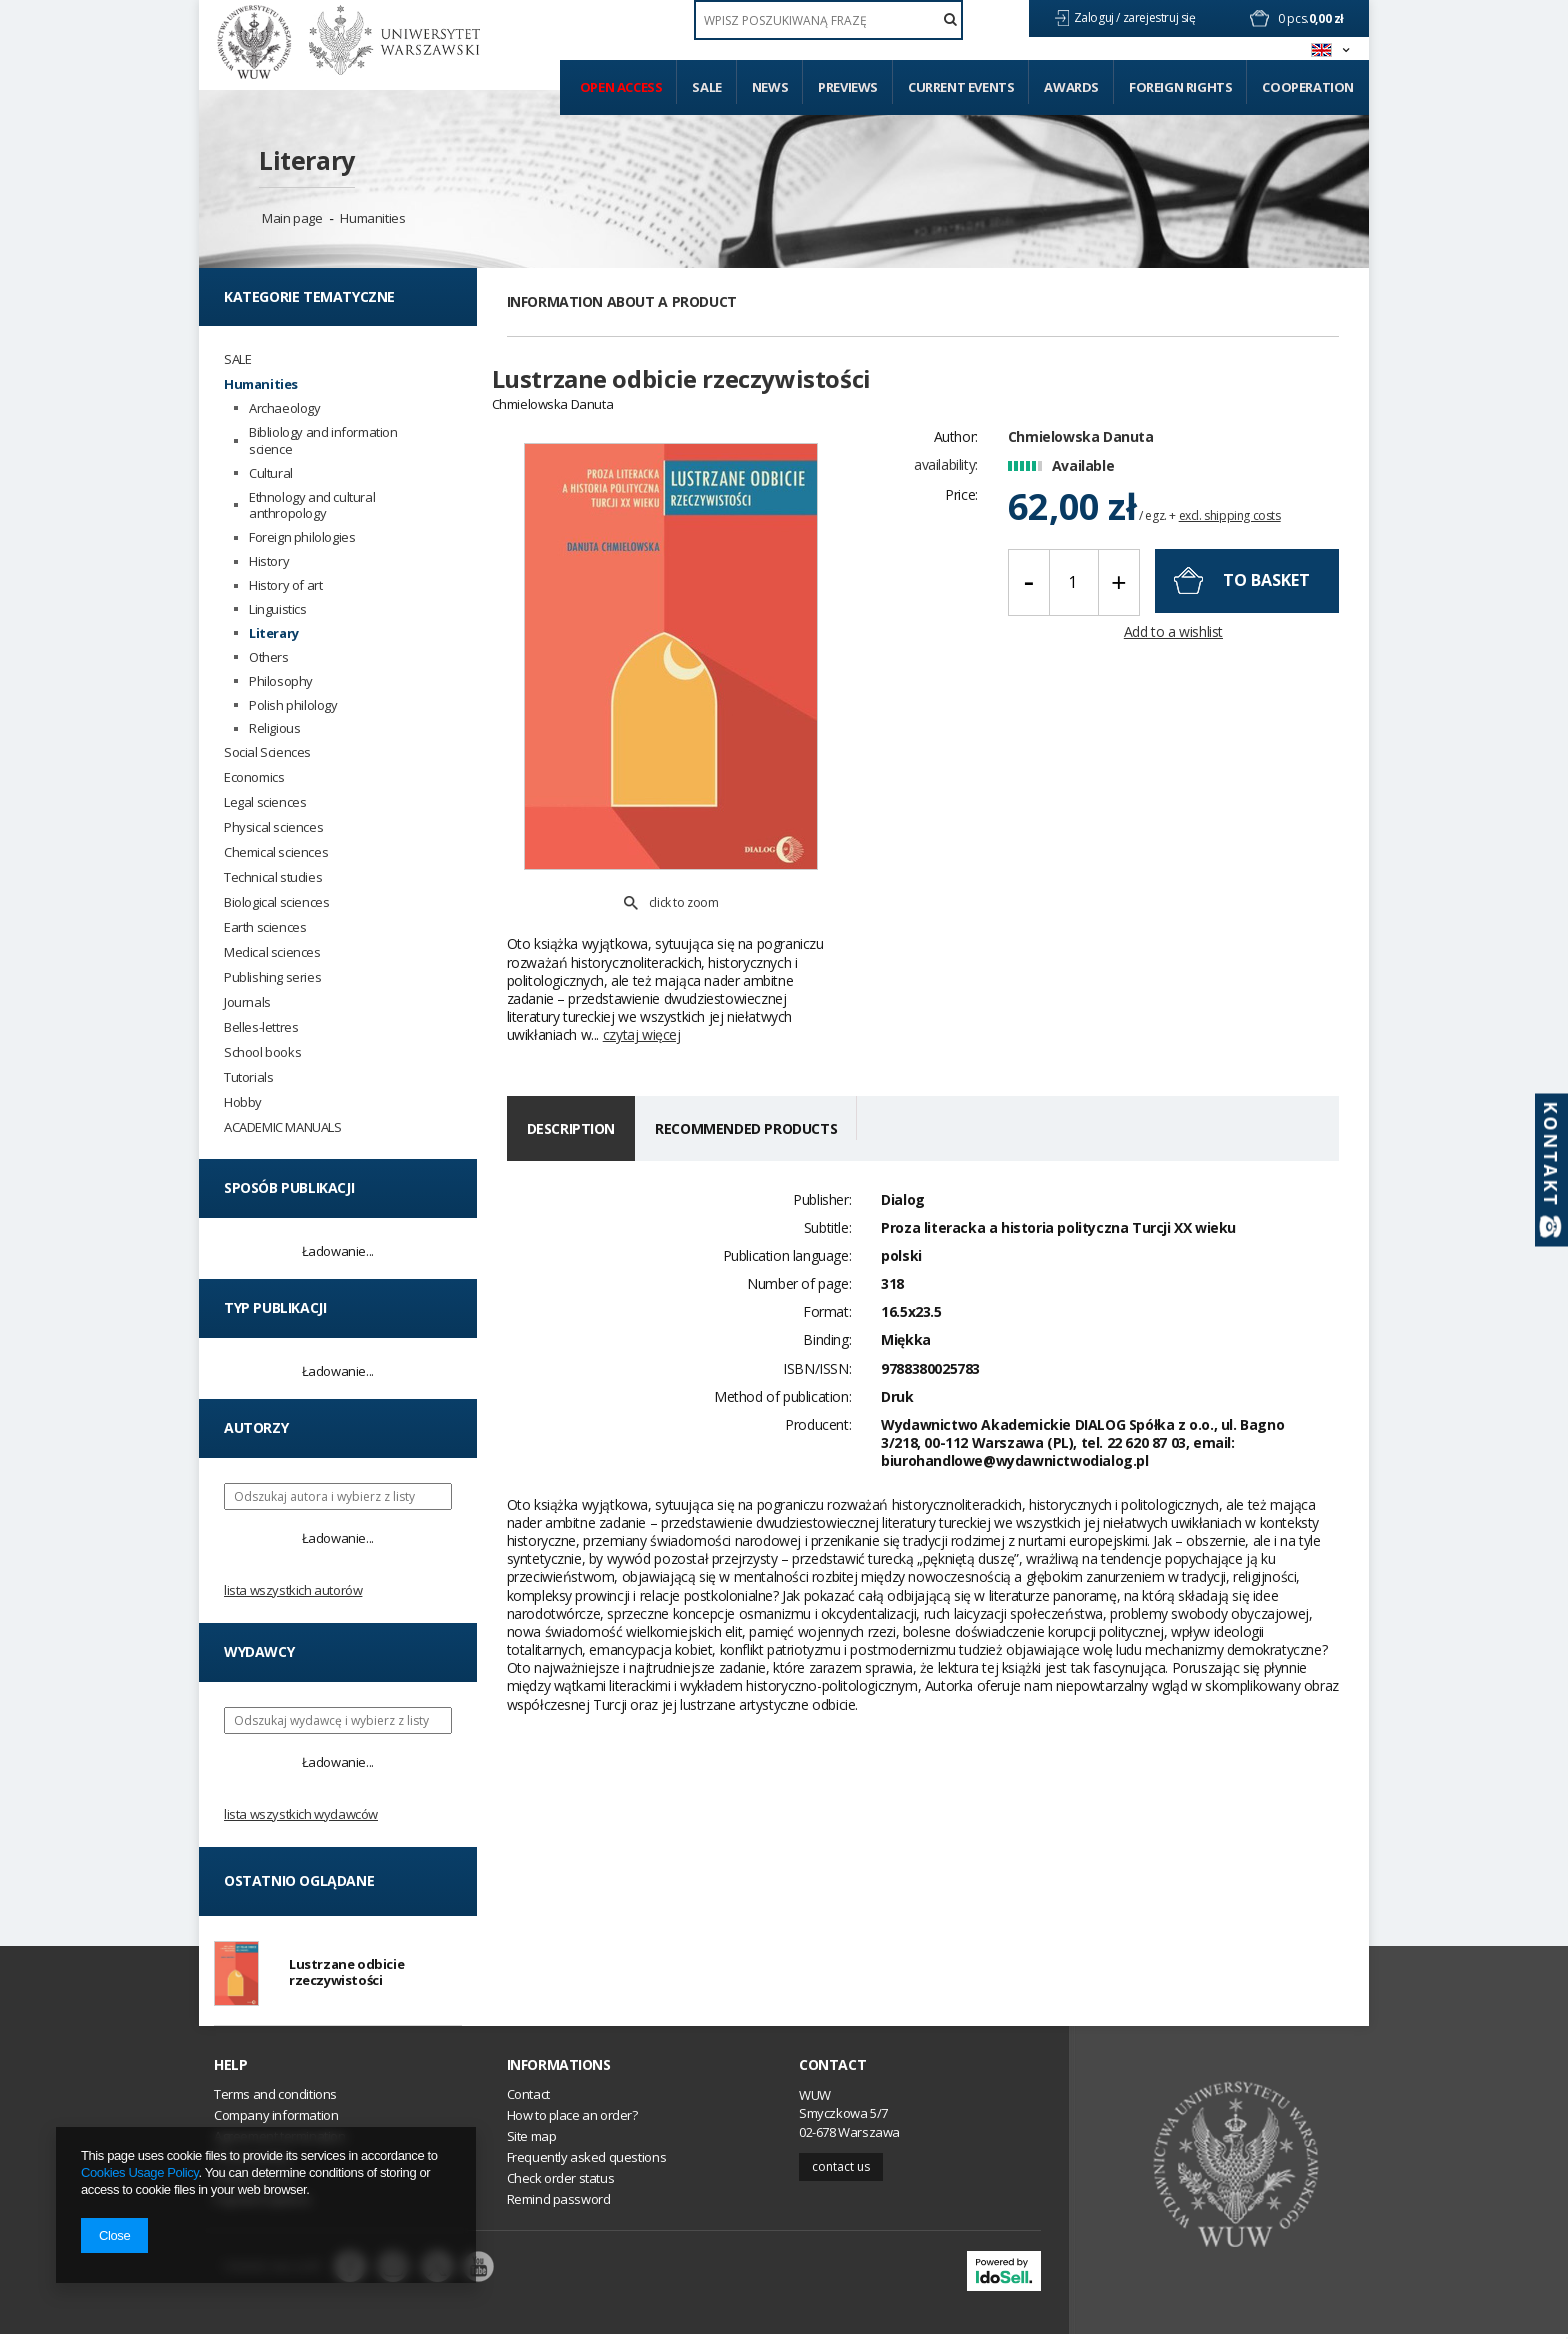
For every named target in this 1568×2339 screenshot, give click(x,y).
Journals (247, 1002)
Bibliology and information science (323, 441)
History (269, 561)
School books (262, 1052)
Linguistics (278, 609)
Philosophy (281, 681)
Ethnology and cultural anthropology (312, 506)
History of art (285, 585)
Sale (706, 87)
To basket (1266, 591)
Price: (961, 506)
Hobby (243, 1102)
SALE (237, 359)
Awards (1071, 87)
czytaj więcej (642, 988)
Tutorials (248, 1077)
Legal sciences (265, 802)
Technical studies (273, 877)
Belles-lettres (261, 1027)
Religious (274, 728)
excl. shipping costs (1230, 527)
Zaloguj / (1098, 17)
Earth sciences (265, 927)
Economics (254, 777)
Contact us (841, 2170)
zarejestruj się (1161, 17)
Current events (961, 87)
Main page (292, 218)
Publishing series (272, 977)
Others (269, 657)
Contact (832, 2069)
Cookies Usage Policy (139, 2172)
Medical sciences (272, 952)
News (770, 87)
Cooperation (1308, 87)
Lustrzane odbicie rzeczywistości (346, 1974)
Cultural (271, 473)
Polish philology (293, 705)
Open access (621, 87)
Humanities (372, 218)
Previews (848, 87)
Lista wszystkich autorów (293, 1590)
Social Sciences (267, 752)
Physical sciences (273, 827)
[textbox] (828, 20)
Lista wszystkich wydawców (301, 1814)
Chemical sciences (276, 852)
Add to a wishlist (1173, 643)
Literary (307, 160)
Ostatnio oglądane (299, 1880)
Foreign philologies (302, 537)
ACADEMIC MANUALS (283, 1127)
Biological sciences (276, 902)
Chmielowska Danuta (1081, 447)
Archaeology (285, 408)
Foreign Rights (1180, 87)
